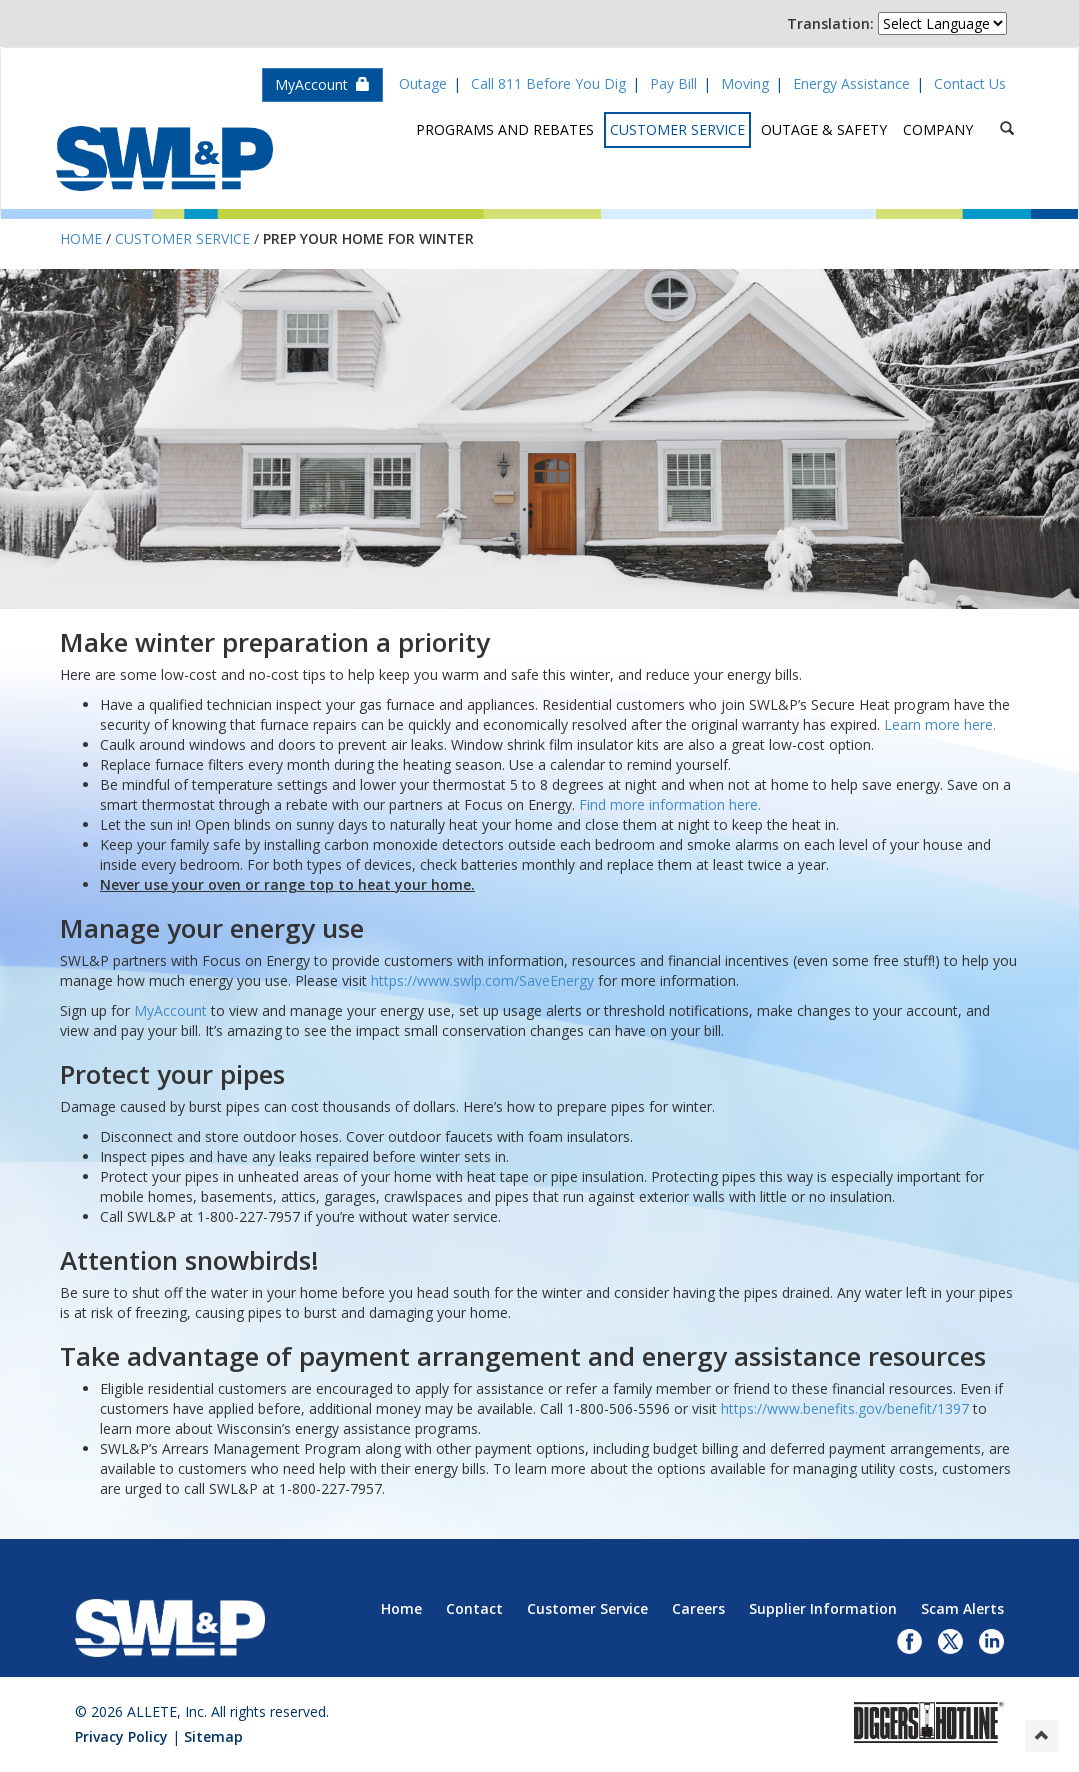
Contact (474, 1608)
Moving (745, 83)
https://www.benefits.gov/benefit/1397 (845, 1408)
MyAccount (322, 84)
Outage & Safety (824, 129)
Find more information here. (670, 804)
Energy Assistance (851, 83)
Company (938, 129)
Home (81, 238)
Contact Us (970, 83)
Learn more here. (940, 724)
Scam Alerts (962, 1608)
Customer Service (677, 129)
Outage (423, 83)
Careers (698, 1608)
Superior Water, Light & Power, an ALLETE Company (164, 158)
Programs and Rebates (505, 129)
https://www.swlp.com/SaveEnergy (482, 980)
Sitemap (213, 1736)
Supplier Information (823, 1608)
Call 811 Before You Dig (548, 83)
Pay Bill (673, 83)
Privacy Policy (121, 1736)
